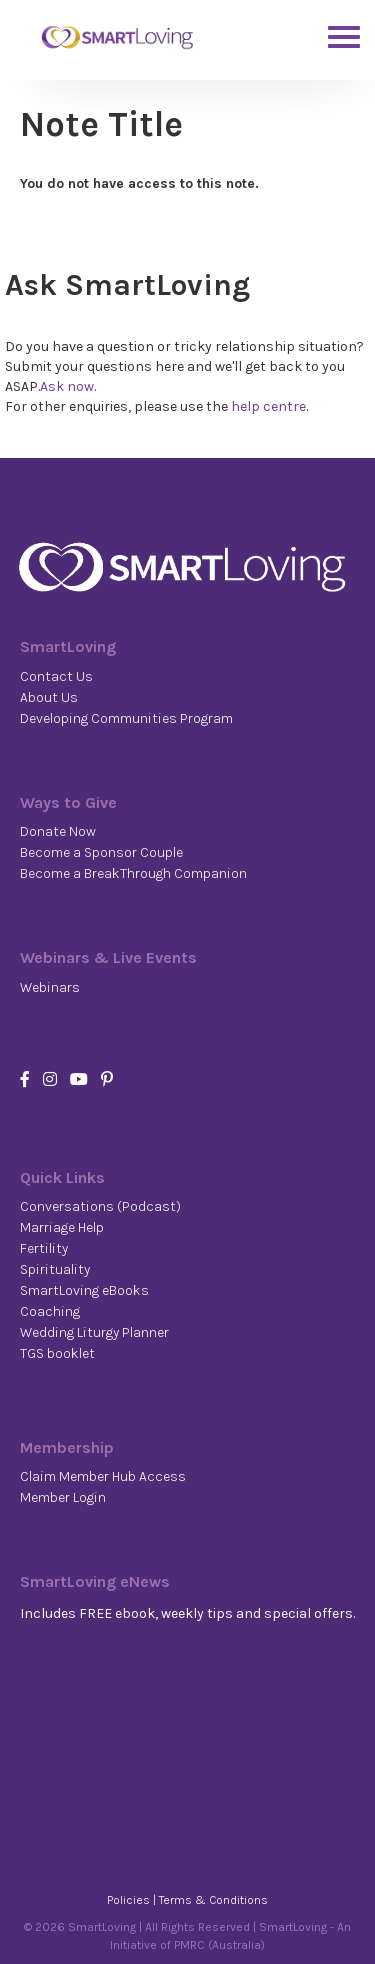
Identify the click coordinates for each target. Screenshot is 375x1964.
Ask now (67, 386)
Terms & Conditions (213, 1900)
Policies (128, 1900)
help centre (268, 406)
